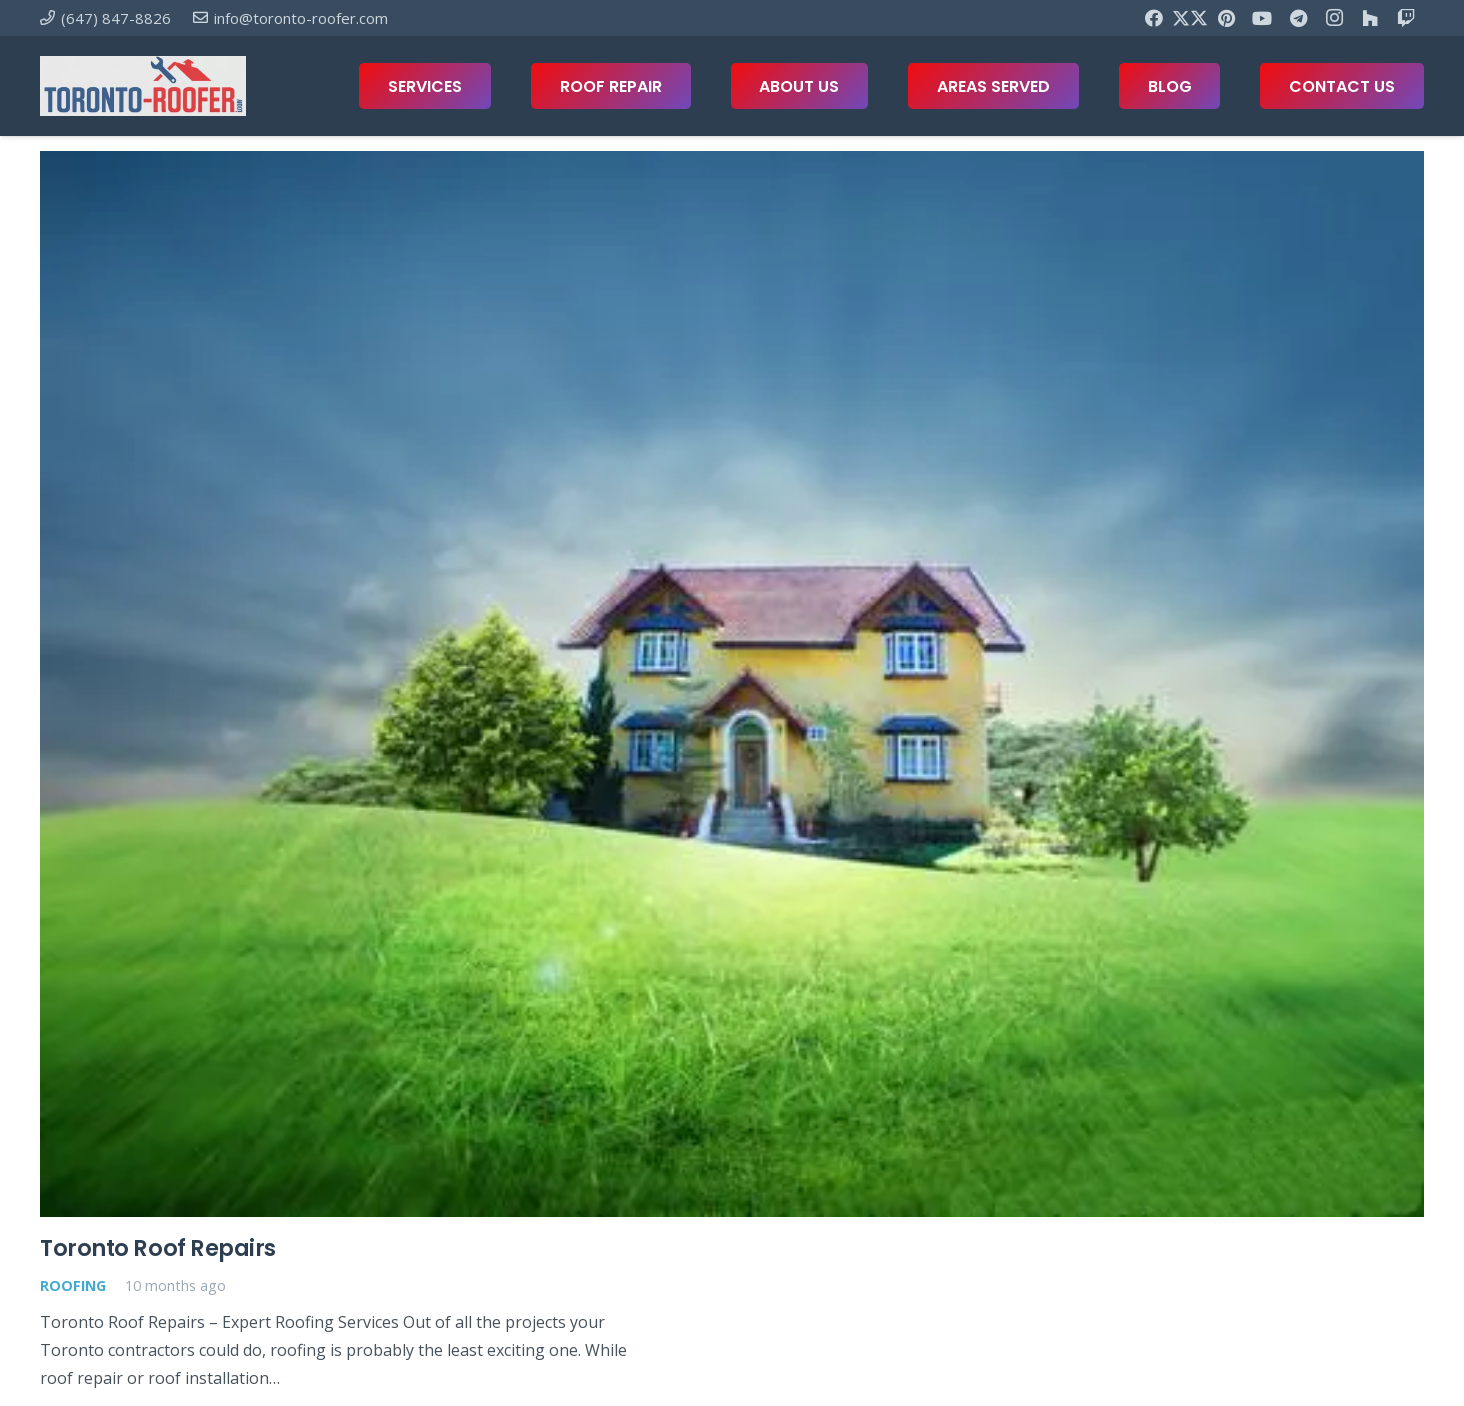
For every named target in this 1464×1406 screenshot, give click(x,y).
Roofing (73, 1285)
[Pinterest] (1226, 18)
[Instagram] (1334, 18)
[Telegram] (1298, 18)
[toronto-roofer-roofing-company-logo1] (143, 86)
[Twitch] (1406, 18)
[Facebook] (1154, 18)
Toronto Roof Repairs (158, 1247)
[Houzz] (1370, 18)
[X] (1190, 18)
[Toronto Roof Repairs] (732, 684)
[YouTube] (1262, 18)
